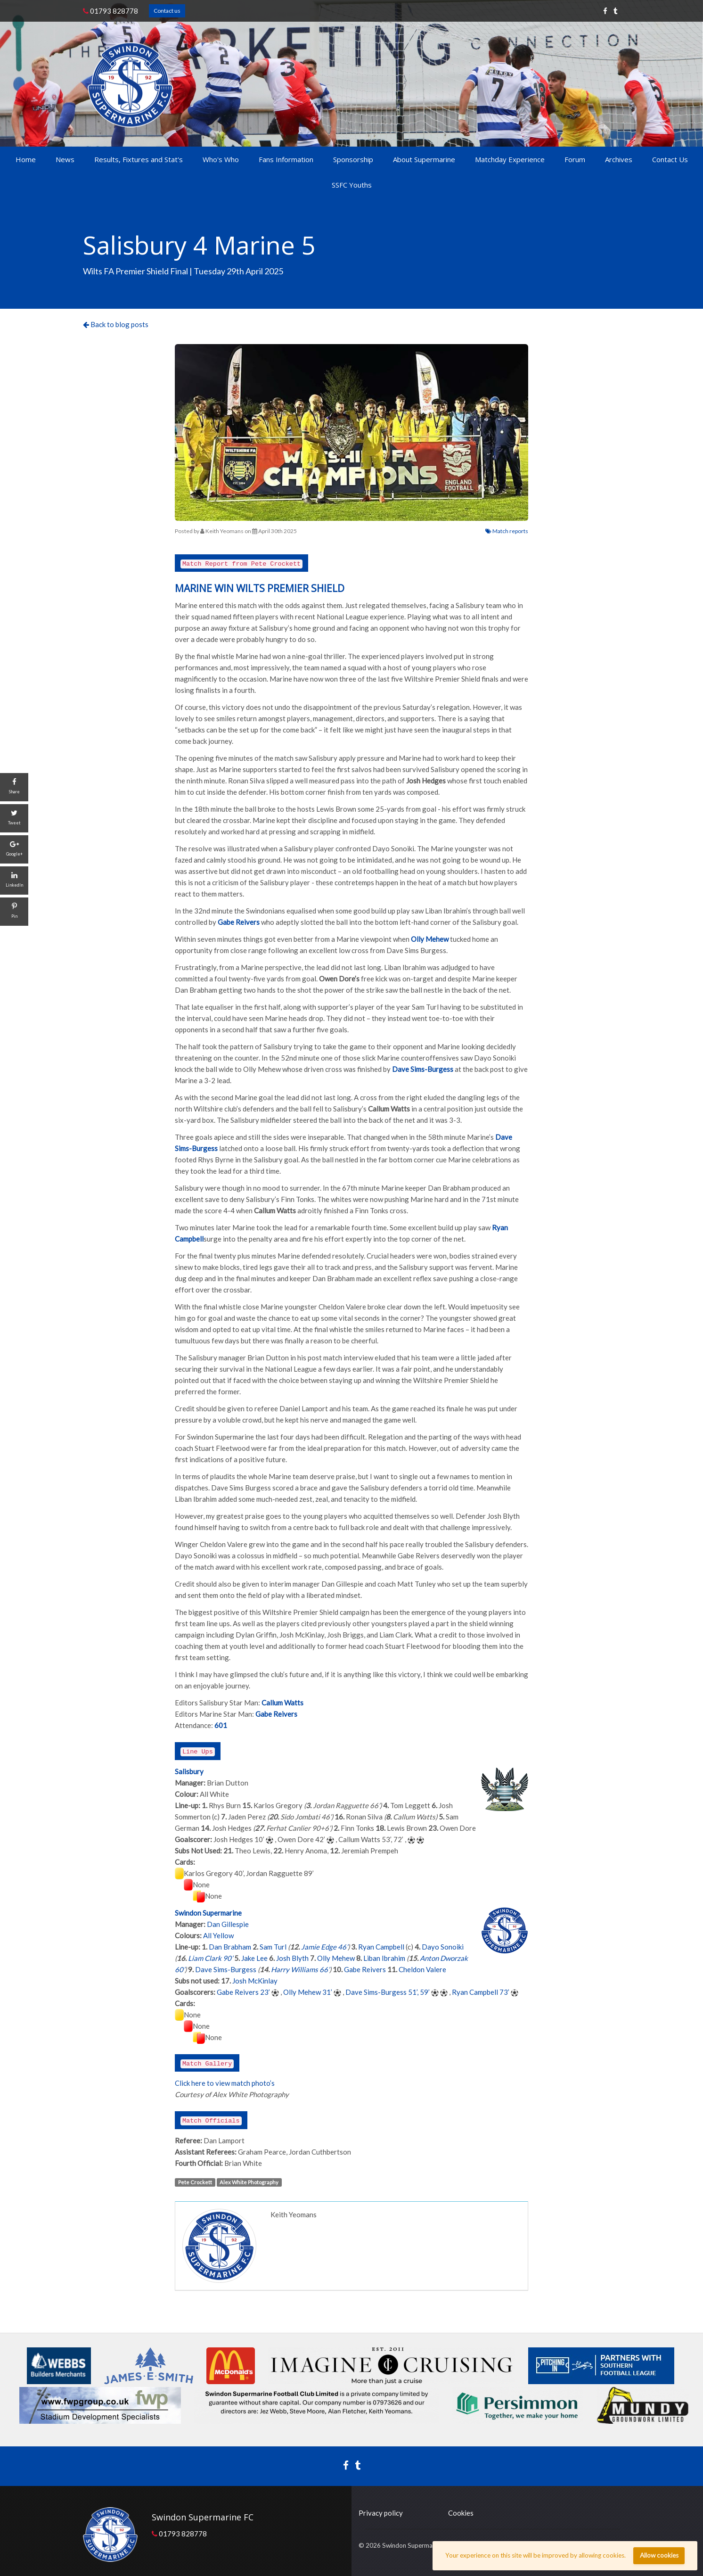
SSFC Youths (352, 184)
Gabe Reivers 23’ (243, 1992)
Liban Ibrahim (384, 1958)
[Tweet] (14, 818)
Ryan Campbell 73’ (480, 1992)
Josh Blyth (292, 1958)
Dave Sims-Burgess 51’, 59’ (388, 1992)
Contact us (167, 10)
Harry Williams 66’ (300, 1969)
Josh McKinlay (255, 1980)
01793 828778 (110, 11)
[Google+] (14, 849)
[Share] (14, 787)
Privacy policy (381, 2513)
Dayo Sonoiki (443, 1946)
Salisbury (189, 1771)
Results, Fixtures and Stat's (138, 159)
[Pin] (14, 911)
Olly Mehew (336, 1958)
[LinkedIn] (14, 880)
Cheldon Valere (422, 1969)
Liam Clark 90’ (210, 1958)
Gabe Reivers (365, 1969)
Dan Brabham (230, 1946)
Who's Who (221, 159)
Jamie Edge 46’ (324, 1946)
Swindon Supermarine (208, 1913)
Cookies (461, 2513)
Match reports (506, 531)
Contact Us (670, 159)
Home (26, 159)
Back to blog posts (115, 324)
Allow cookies (659, 2555)
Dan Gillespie (228, 1924)
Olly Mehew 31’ (307, 1992)
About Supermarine (424, 159)
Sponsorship (353, 159)
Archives (618, 159)
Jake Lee (254, 1958)
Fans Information (286, 159)
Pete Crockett (195, 2182)
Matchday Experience (510, 159)
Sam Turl (273, 1946)
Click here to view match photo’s (225, 2083)
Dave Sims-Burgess (225, 1969)
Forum (574, 159)
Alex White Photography (249, 2182)
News (65, 159)
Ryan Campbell (381, 1946)
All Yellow (218, 1935)
